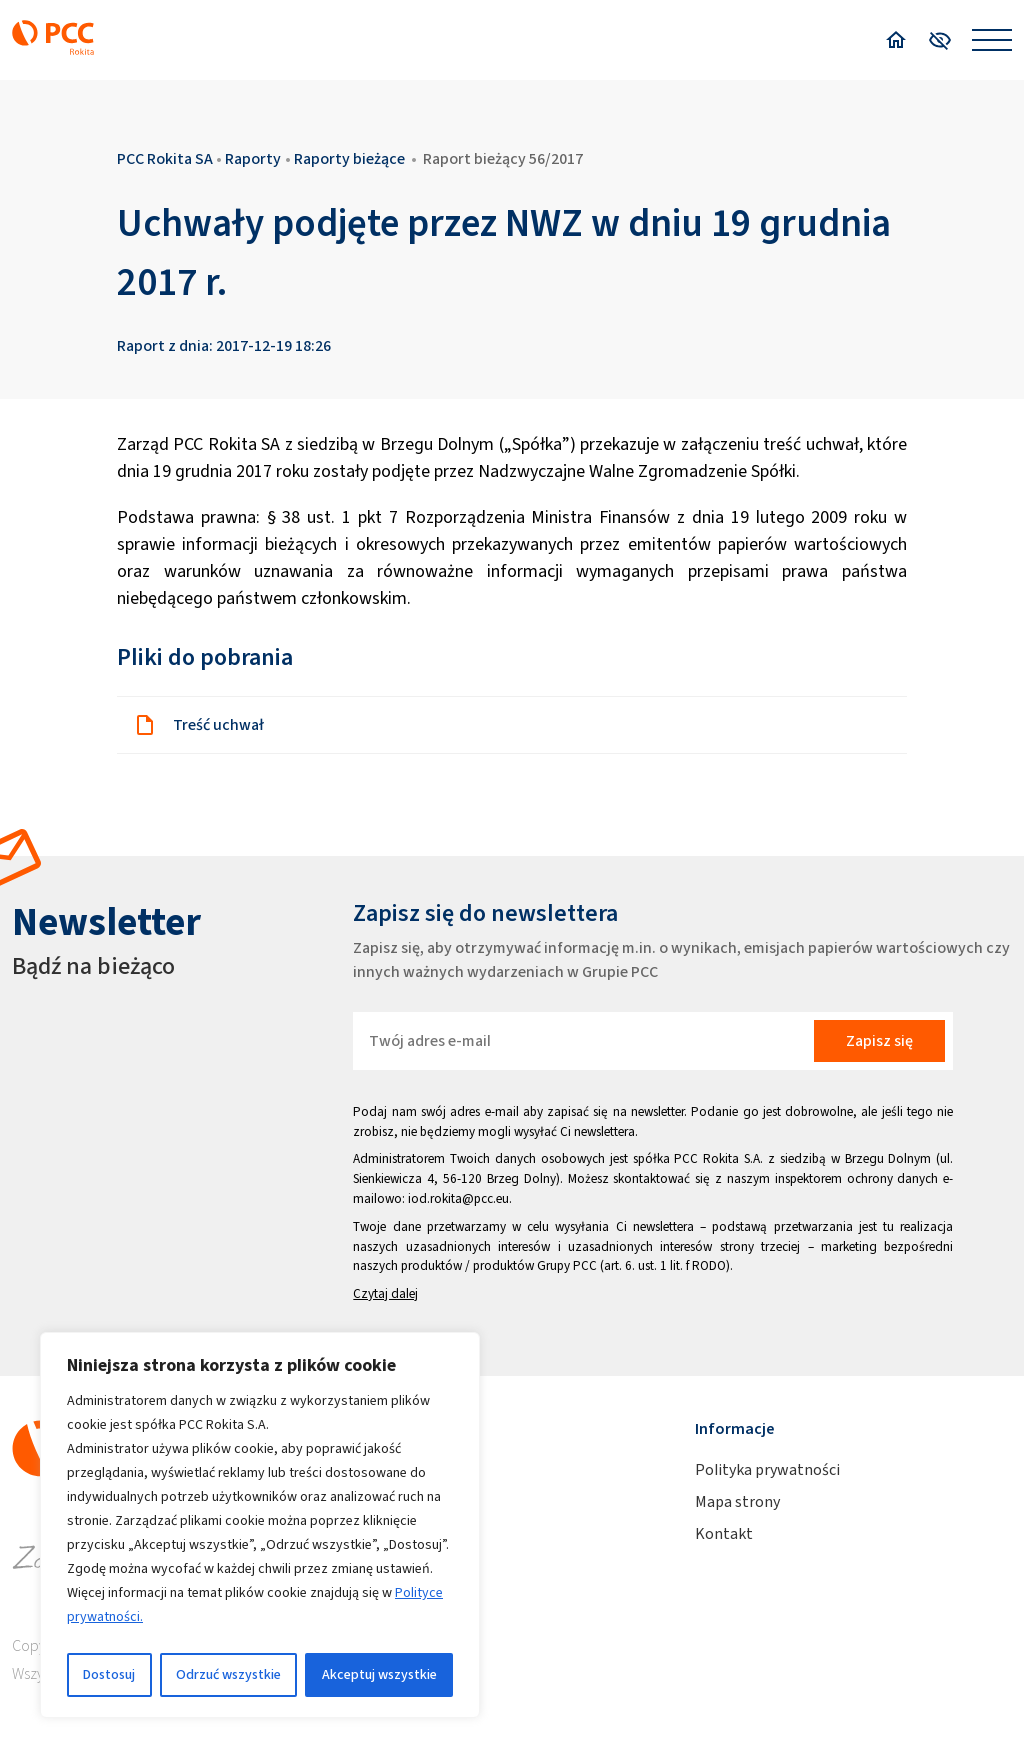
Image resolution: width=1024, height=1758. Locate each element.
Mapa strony (737, 1501)
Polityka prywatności (767, 1469)
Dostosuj (109, 1674)
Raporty (253, 158)
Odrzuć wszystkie (228, 1674)
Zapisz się (879, 1040)
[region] (260, 1525)
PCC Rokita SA (165, 158)
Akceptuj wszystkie (379, 1674)
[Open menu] (992, 40)
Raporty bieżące (349, 158)
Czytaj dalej (385, 1293)
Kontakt (724, 1533)
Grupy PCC (567, 1265)
